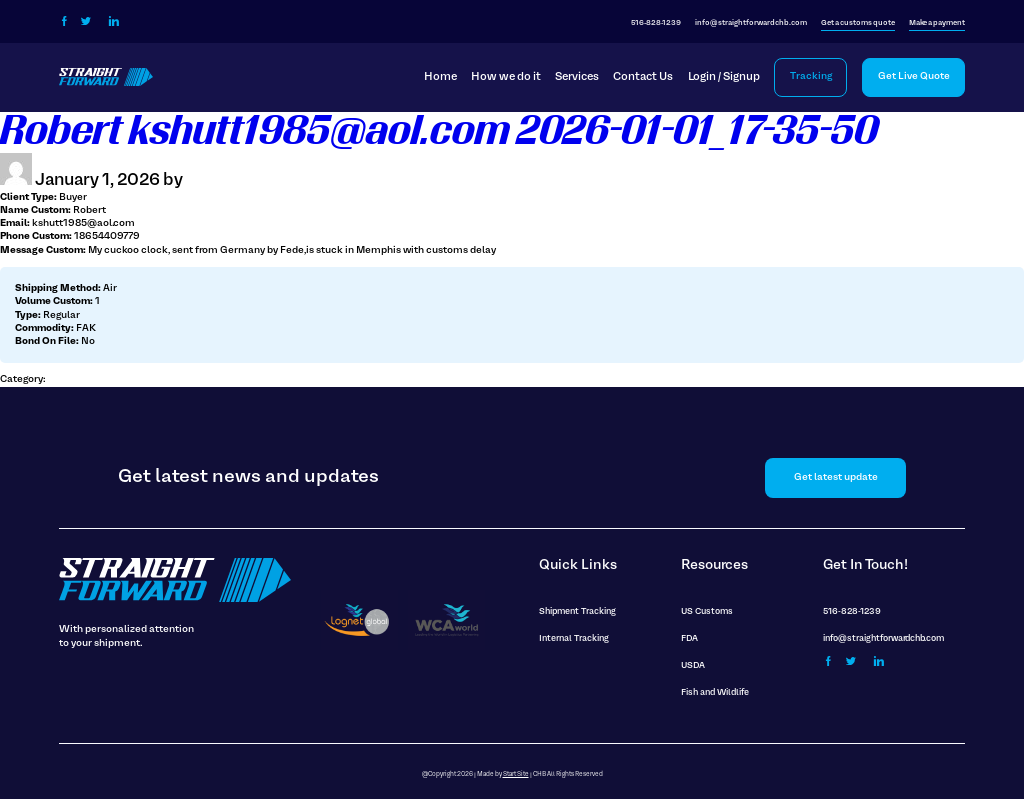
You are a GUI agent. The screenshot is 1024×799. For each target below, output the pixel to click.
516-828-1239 (656, 23)
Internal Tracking (574, 639)
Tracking (811, 76)
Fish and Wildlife (715, 693)
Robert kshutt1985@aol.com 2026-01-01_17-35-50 (439, 131)
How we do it (506, 77)
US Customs (707, 612)
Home (440, 77)
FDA (689, 639)
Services (577, 77)
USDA (693, 666)
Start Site (516, 774)
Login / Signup (724, 77)
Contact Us (643, 77)
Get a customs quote (858, 23)
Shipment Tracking (577, 612)
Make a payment (937, 23)
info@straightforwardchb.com (751, 23)
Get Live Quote (914, 76)
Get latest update (836, 477)
